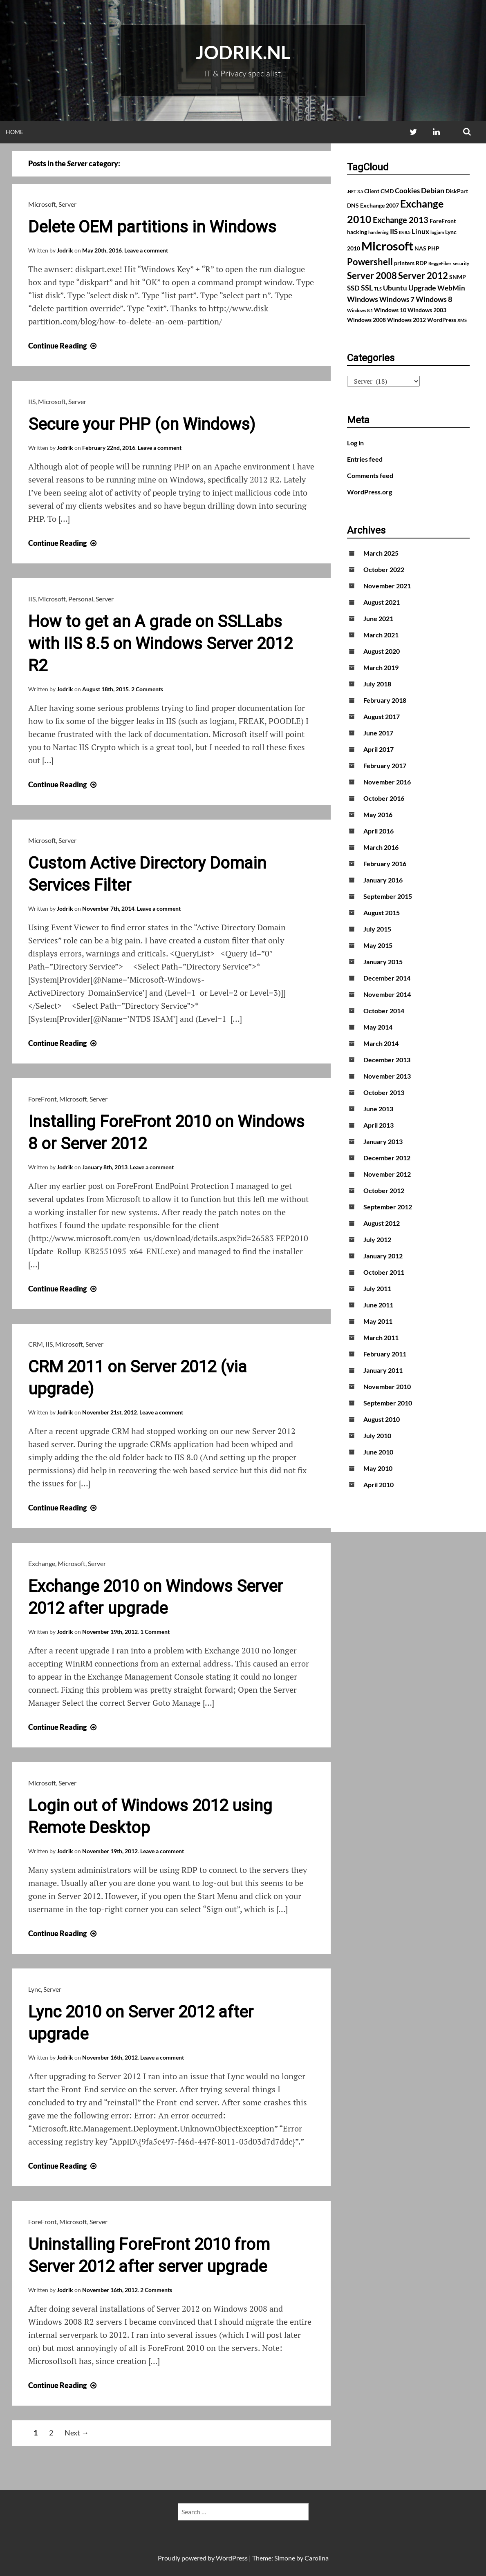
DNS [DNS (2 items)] (353, 205)
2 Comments (147, 689)
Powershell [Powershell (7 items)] (370, 261)
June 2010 (378, 1452)
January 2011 (383, 1370)
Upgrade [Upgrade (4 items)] (422, 287)
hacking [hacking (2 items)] (357, 231)
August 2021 (381, 602)
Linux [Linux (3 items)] (420, 232)
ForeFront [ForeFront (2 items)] (443, 220)
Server (67, 204)
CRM (35, 1344)
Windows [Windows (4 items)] (362, 299)
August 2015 (381, 912)
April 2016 (378, 831)
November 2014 (387, 994)
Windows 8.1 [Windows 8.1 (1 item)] (360, 310)
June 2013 (378, 1109)
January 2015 (383, 961)
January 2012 (383, 1256)
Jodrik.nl (243, 52)
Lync (34, 1989)
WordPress (232, 2558)
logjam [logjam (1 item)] (437, 232)
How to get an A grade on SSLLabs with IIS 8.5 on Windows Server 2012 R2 (160, 643)
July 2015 (377, 929)
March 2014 (381, 1043)
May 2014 (377, 1027)
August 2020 (381, 651)
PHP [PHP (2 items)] (433, 248)
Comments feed (370, 475)
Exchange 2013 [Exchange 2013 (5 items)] (400, 220)
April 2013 (378, 1125)
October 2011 (383, 1272)
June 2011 (378, 1305)
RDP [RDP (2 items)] (421, 262)
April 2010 (378, 1484)
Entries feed (365, 459)
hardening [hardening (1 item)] (378, 232)
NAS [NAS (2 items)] (420, 248)
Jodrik (65, 250)
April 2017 (378, 749)
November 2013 (387, 1076)
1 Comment (155, 1631)
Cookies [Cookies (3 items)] (407, 191)
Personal (80, 599)
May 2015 (377, 945)
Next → (77, 2433)
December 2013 (386, 1059)
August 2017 (381, 716)
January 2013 (383, 1141)
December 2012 (386, 1158)
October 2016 (383, 798)
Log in (355, 443)
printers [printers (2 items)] (404, 262)
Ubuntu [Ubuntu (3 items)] (395, 288)
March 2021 (381, 635)
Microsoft (42, 204)
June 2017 (378, 733)
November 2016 (387, 782)
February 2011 (384, 1354)
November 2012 (387, 1174)
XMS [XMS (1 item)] (462, 320)
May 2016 (377, 814)
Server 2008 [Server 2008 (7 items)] (372, 275)
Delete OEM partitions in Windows (152, 227)
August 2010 (381, 1419)
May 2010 (377, 1468)
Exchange (41, 1563)
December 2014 (386, 978)
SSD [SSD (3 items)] (353, 288)
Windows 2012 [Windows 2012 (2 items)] (406, 319)
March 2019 (381, 667)
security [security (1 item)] (461, 263)
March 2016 (381, 847)
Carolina (317, 2558)
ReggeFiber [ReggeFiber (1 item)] (440, 263)
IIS (32, 401)
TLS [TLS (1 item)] (378, 288)
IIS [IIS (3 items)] (394, 232)
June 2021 (378, 618)
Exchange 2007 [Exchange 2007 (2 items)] (379, 205)
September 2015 (387, 896)
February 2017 (384, 765)
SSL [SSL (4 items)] (367, 287)
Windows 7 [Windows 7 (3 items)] (396, 299)
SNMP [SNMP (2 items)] (457, 276)
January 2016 (383, 880)
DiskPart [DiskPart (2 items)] (457, 191)
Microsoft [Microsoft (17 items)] (387, 246)
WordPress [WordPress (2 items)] (441, 319)
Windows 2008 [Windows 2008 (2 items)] (366, 319)
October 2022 (383, 569)
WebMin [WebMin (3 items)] (451, 288)
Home (14, 131)
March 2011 (381, 1337)
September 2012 (387, 1207)
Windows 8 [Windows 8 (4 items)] (434, 299)
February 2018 (384, 700)
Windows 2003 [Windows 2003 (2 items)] (427, 309)
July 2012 (377, 1239)
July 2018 (377, 684)
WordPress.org (369, 492)
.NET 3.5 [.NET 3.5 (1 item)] (355, 191)
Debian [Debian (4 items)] (432, 190)
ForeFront (42, 1099)
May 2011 (377, 1321)
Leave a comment (146, 250)
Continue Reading (63, 345)
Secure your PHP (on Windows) (141, 424)
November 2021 (387, 586)
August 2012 (381, 1223)
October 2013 (383, 1092)
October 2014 (383, 1010)
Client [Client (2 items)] (371, 191)
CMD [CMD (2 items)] (387, 191)
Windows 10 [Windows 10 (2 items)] (390, 309)
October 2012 (383, 1190)
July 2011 (377, 1288)
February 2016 (384, 863)
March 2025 (381, 553)
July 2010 (377, 1435)
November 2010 (387, 1386)
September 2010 (387, 1403)
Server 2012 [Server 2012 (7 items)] (423, 275)
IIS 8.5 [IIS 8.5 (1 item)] (404, 232)
